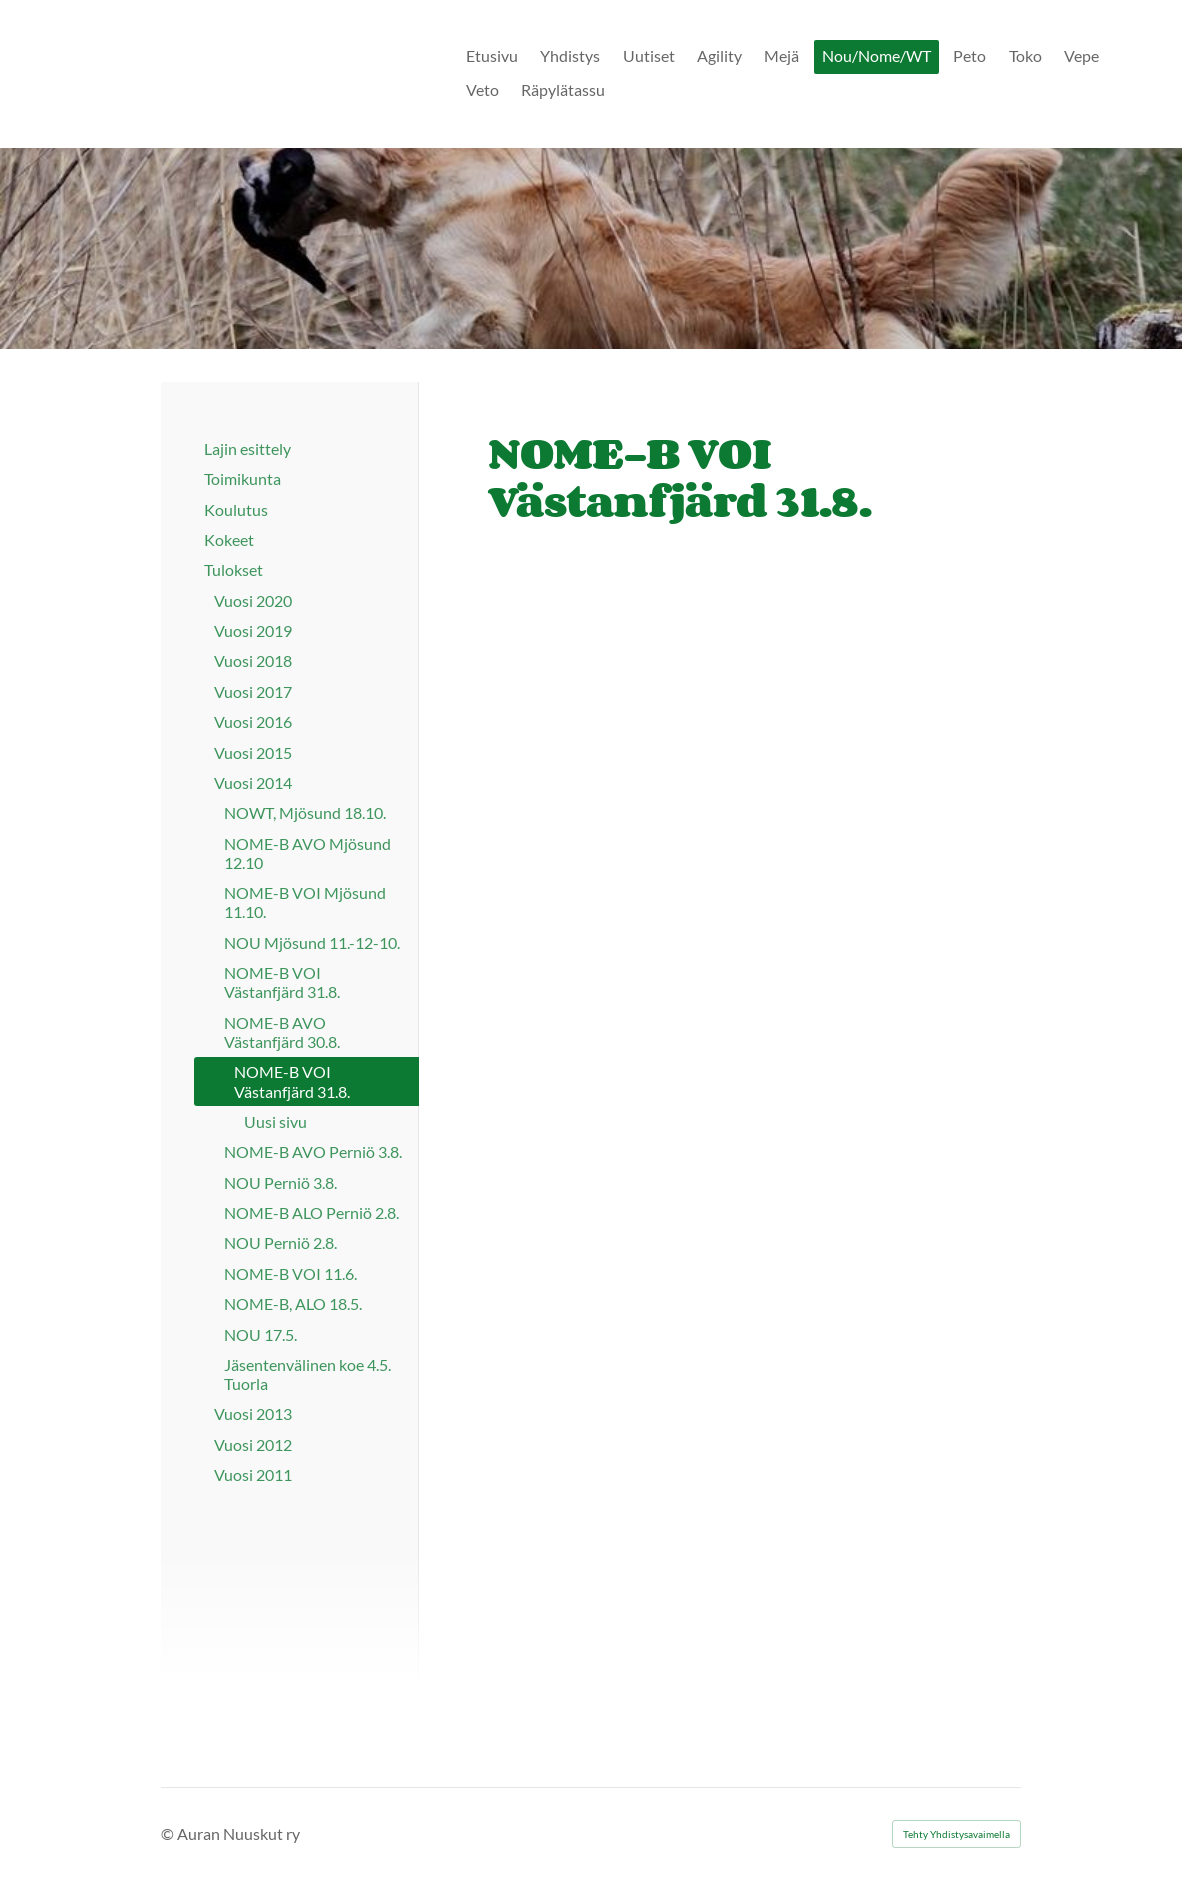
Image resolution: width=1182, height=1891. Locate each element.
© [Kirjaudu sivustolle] (169, 1833)
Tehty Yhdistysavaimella (956, 1834)
